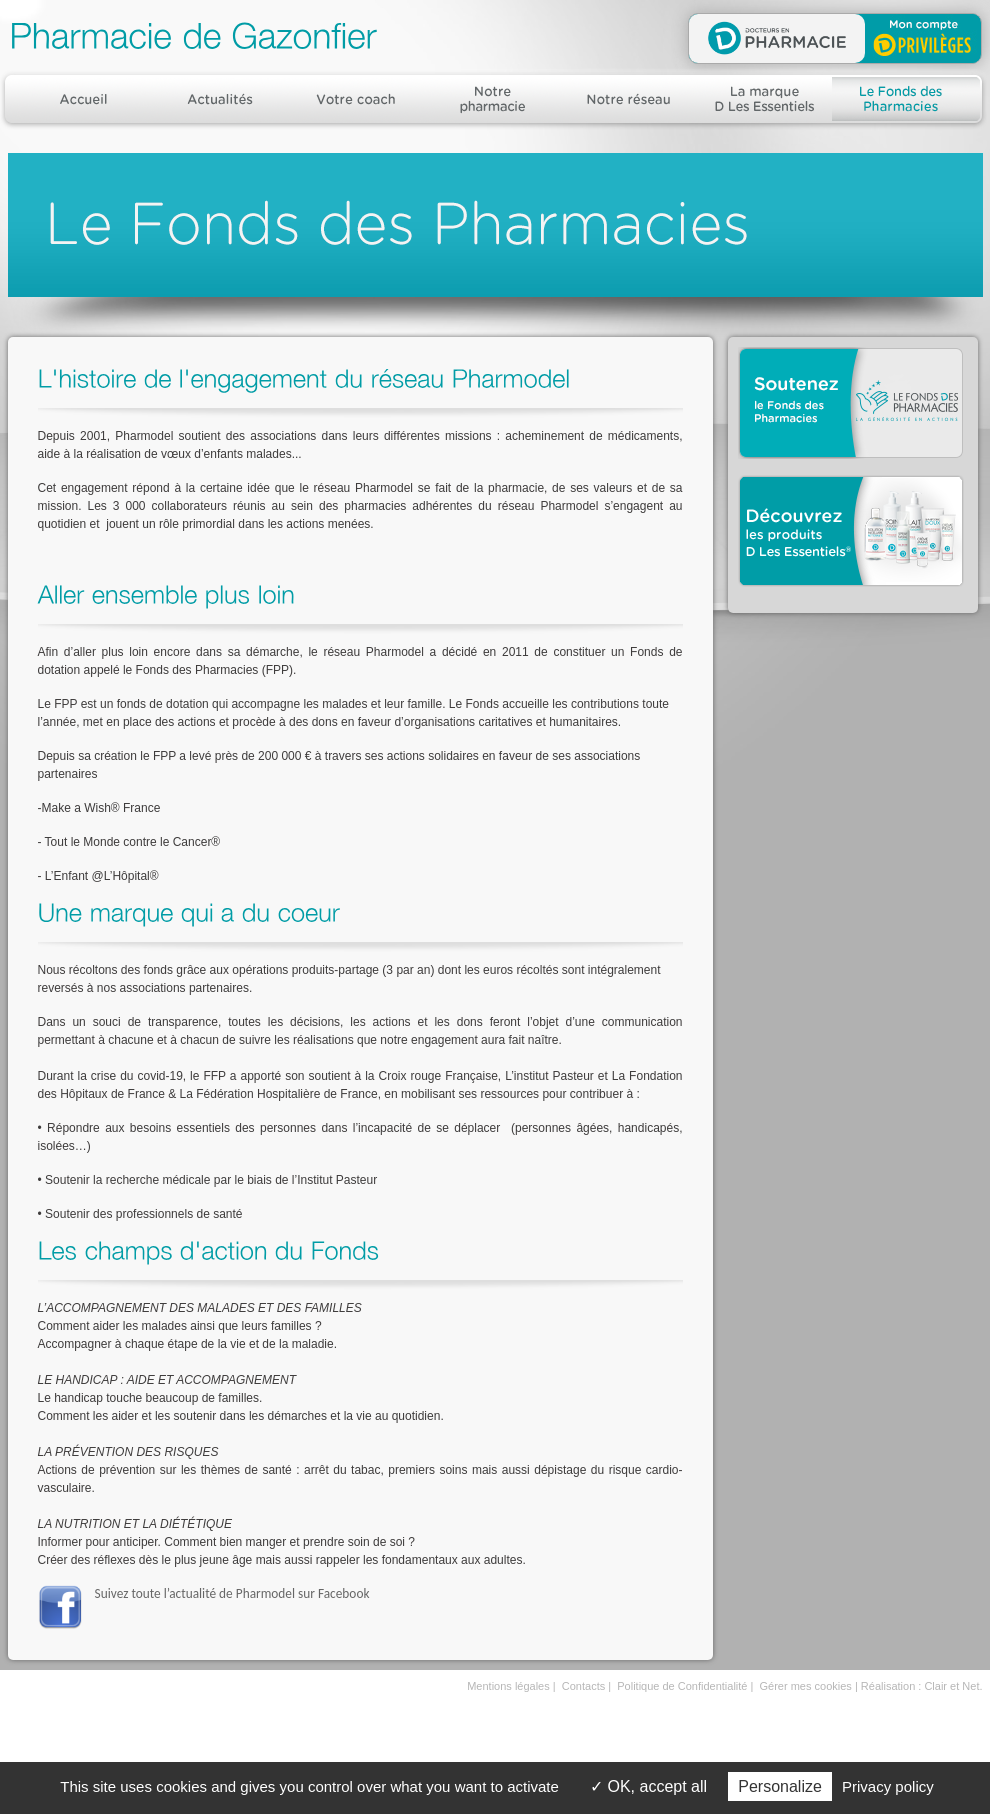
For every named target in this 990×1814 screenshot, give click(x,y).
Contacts (583, 1686)
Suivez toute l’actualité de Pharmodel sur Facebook (232, 1593)
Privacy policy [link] (888, 1786)
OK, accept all (648, 1786)
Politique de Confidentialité (682, 1686)
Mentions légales (508, 1686)
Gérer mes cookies (806, 1686)
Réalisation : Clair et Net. (922, 1686)
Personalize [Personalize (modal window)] (780, 1786)
